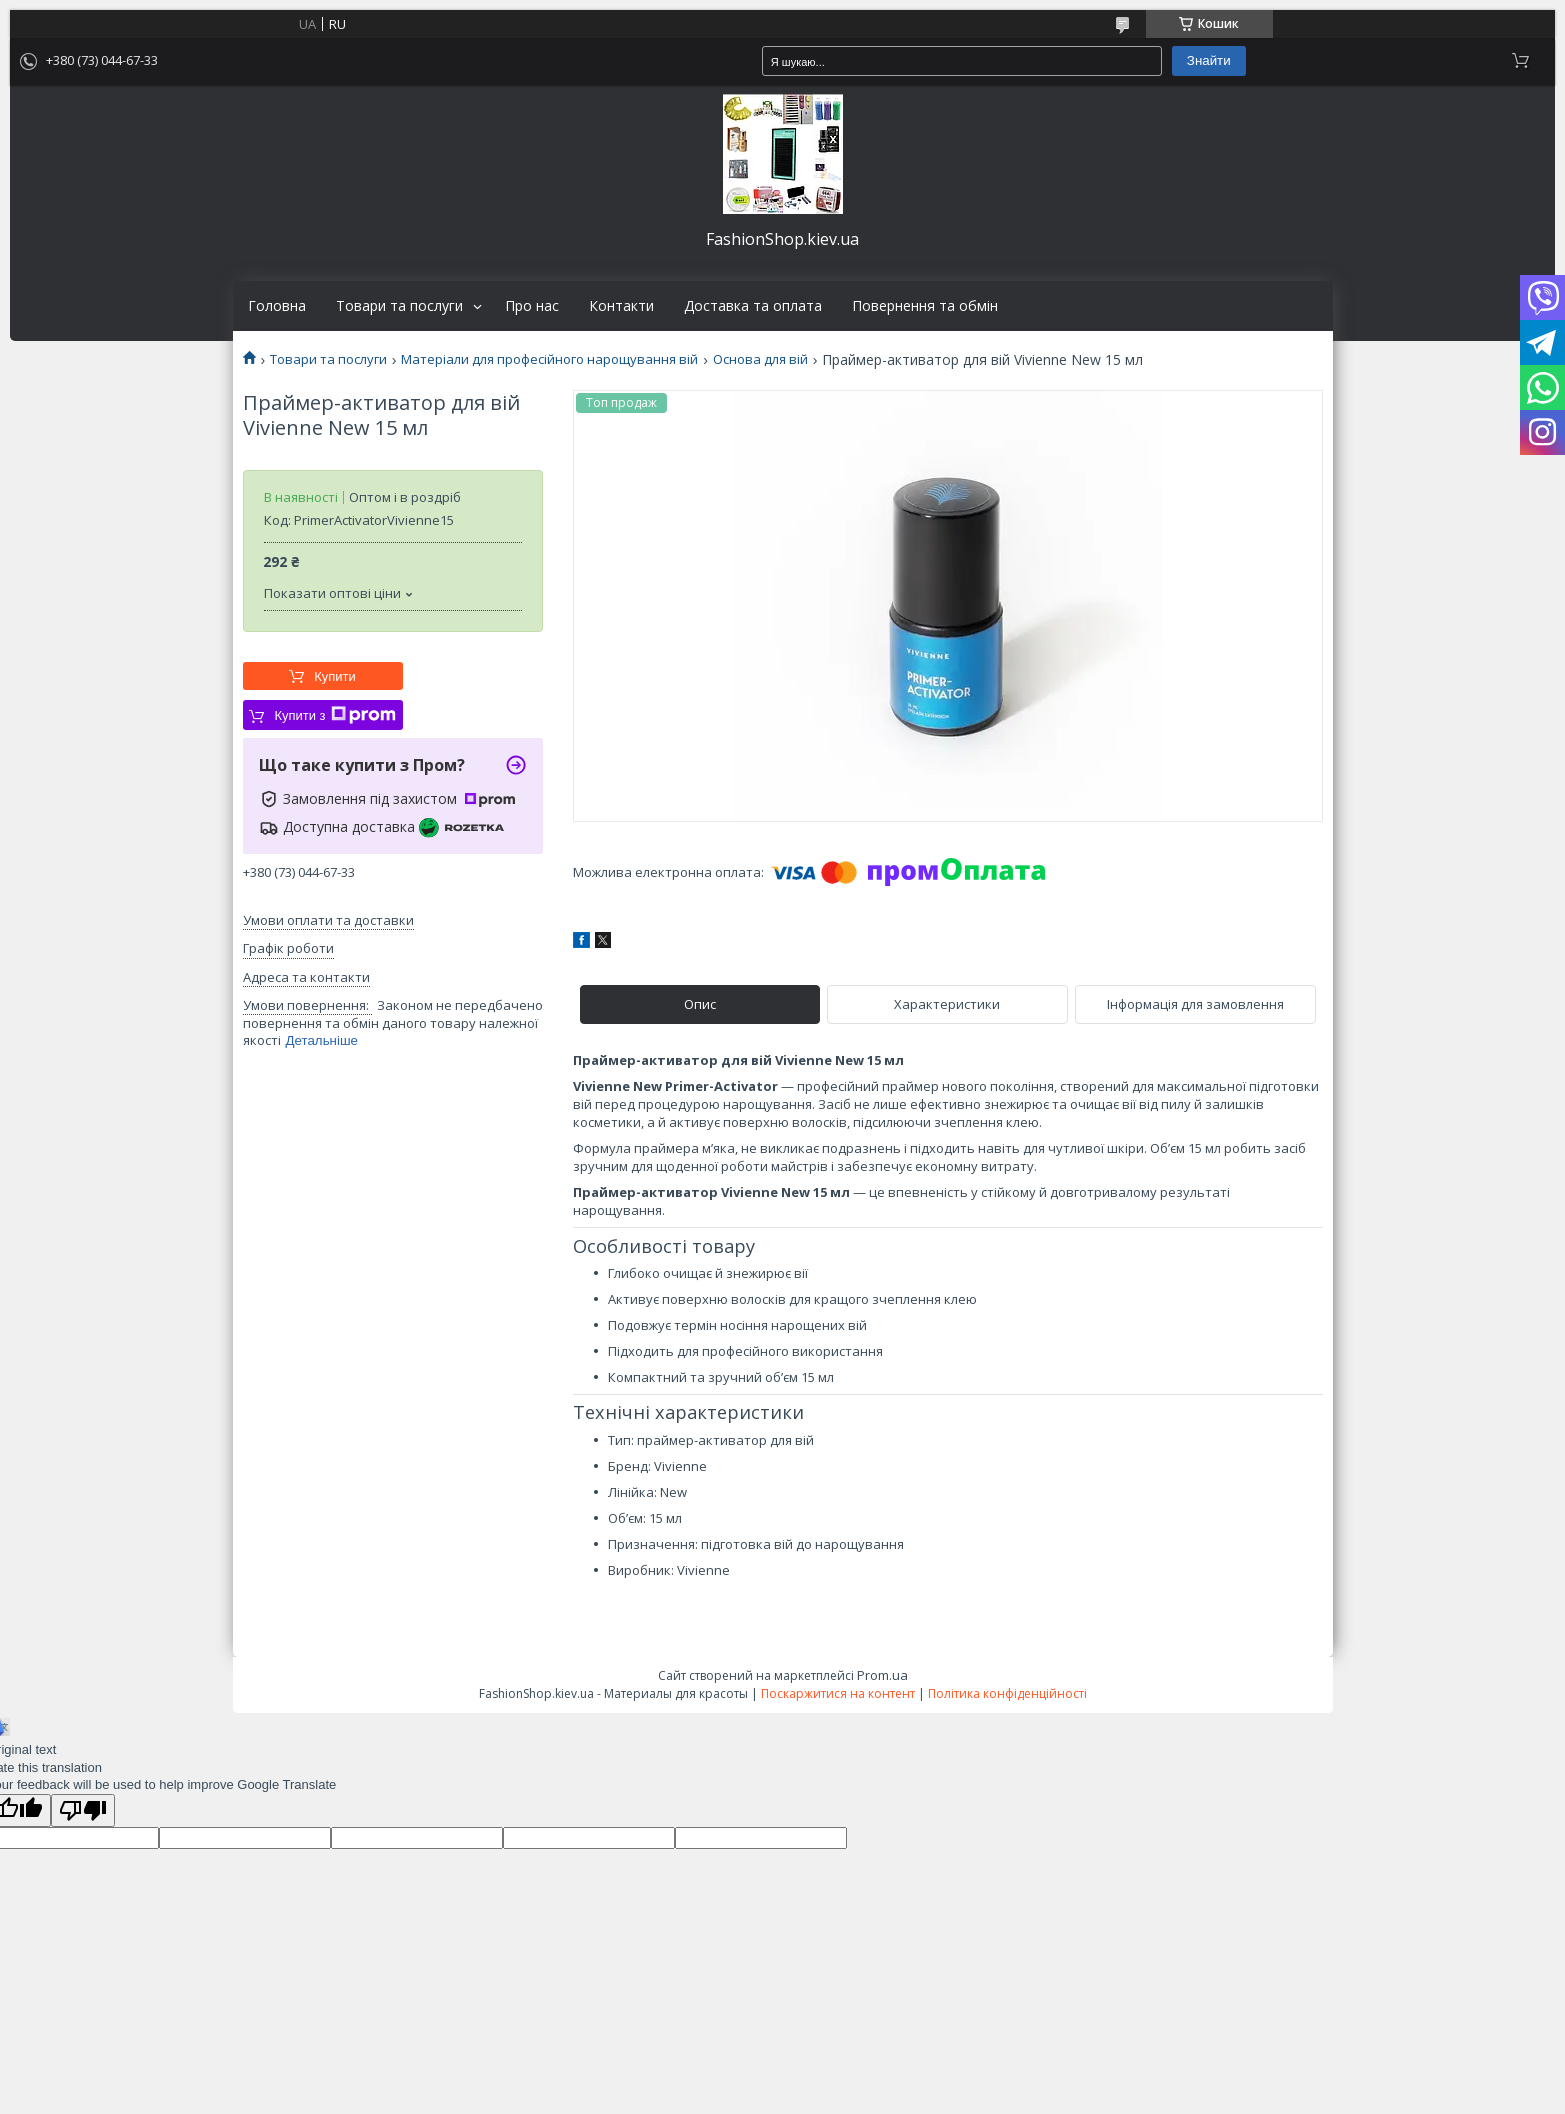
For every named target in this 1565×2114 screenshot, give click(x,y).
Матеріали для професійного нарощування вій (549, 359)
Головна (277, 306)
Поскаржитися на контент (838, 1693)
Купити (335, 676)
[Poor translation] (83, 1810)
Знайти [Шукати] (1209, 60)
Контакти (621, 306)
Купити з (334, 715)
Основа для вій (760, 359)
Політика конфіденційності (1007, 1693)
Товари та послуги (399, 306)
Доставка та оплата (753, 306)
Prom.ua (882, 1675)
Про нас (532, 306)
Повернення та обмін (925, 306)
